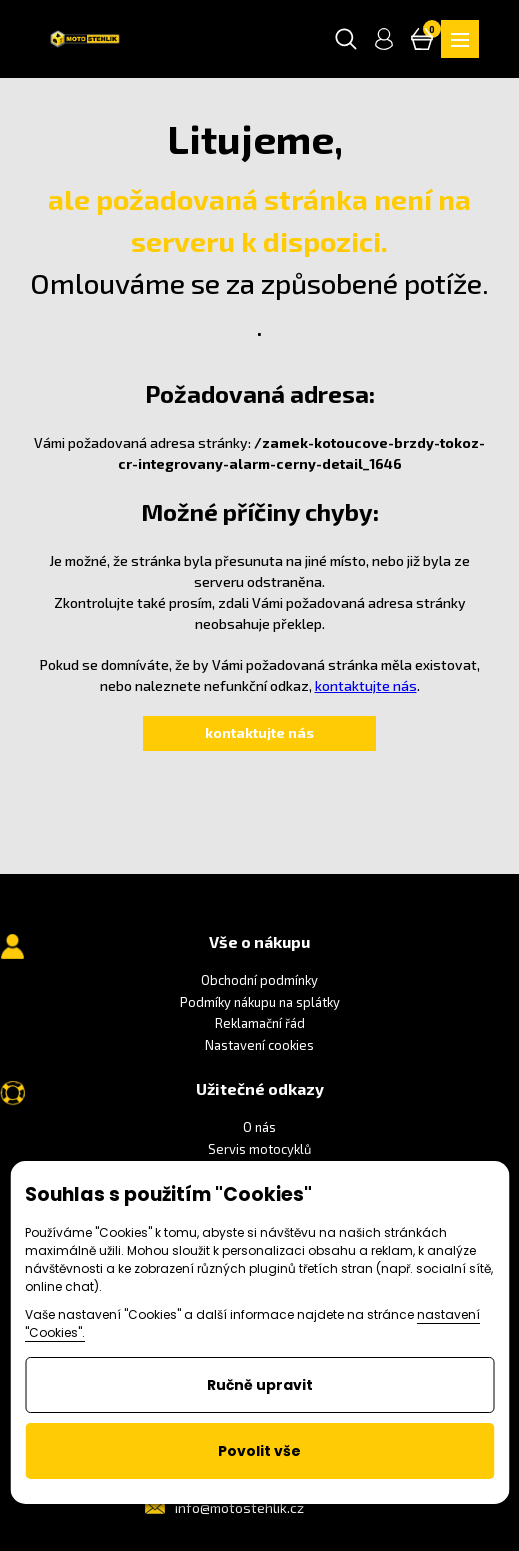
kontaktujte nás (366, 685)
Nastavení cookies (259, 1045)
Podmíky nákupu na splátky (260, 1002)
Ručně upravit (260, 1385)
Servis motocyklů (259, 1149)
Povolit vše (259, 1451)
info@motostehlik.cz (239, 1507)
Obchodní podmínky (259, 980)
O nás (259, 1127)
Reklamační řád (260, 1023)
